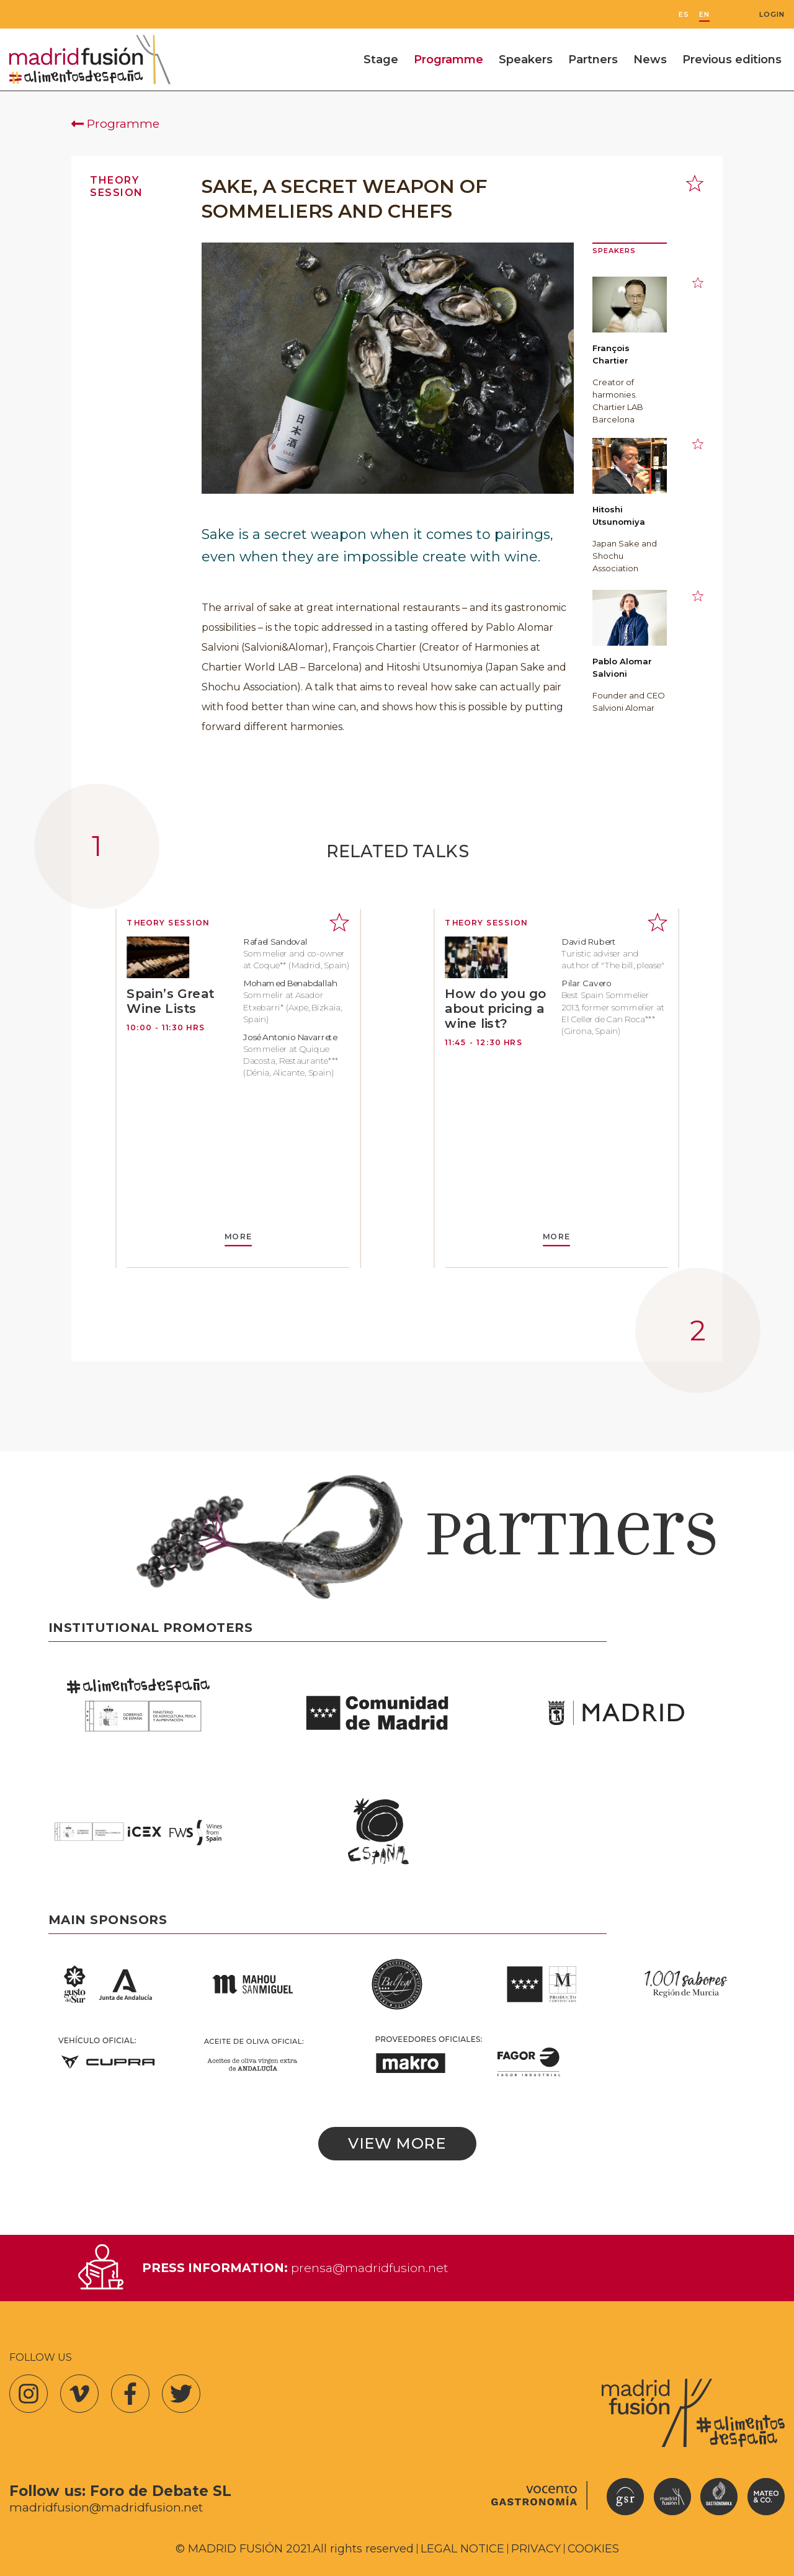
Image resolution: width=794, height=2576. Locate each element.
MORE (238, 1237)
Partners (593, 59)
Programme (448, 59)
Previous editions (732, 59)
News (650, 59)
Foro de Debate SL (160, 2491)
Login (772, 15)
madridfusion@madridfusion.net (106, 2507)
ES (684, 15)
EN (704, 15)
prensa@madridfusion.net (369, 2267)
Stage (381, 59)
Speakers (526, 59)
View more (396, 2143)
